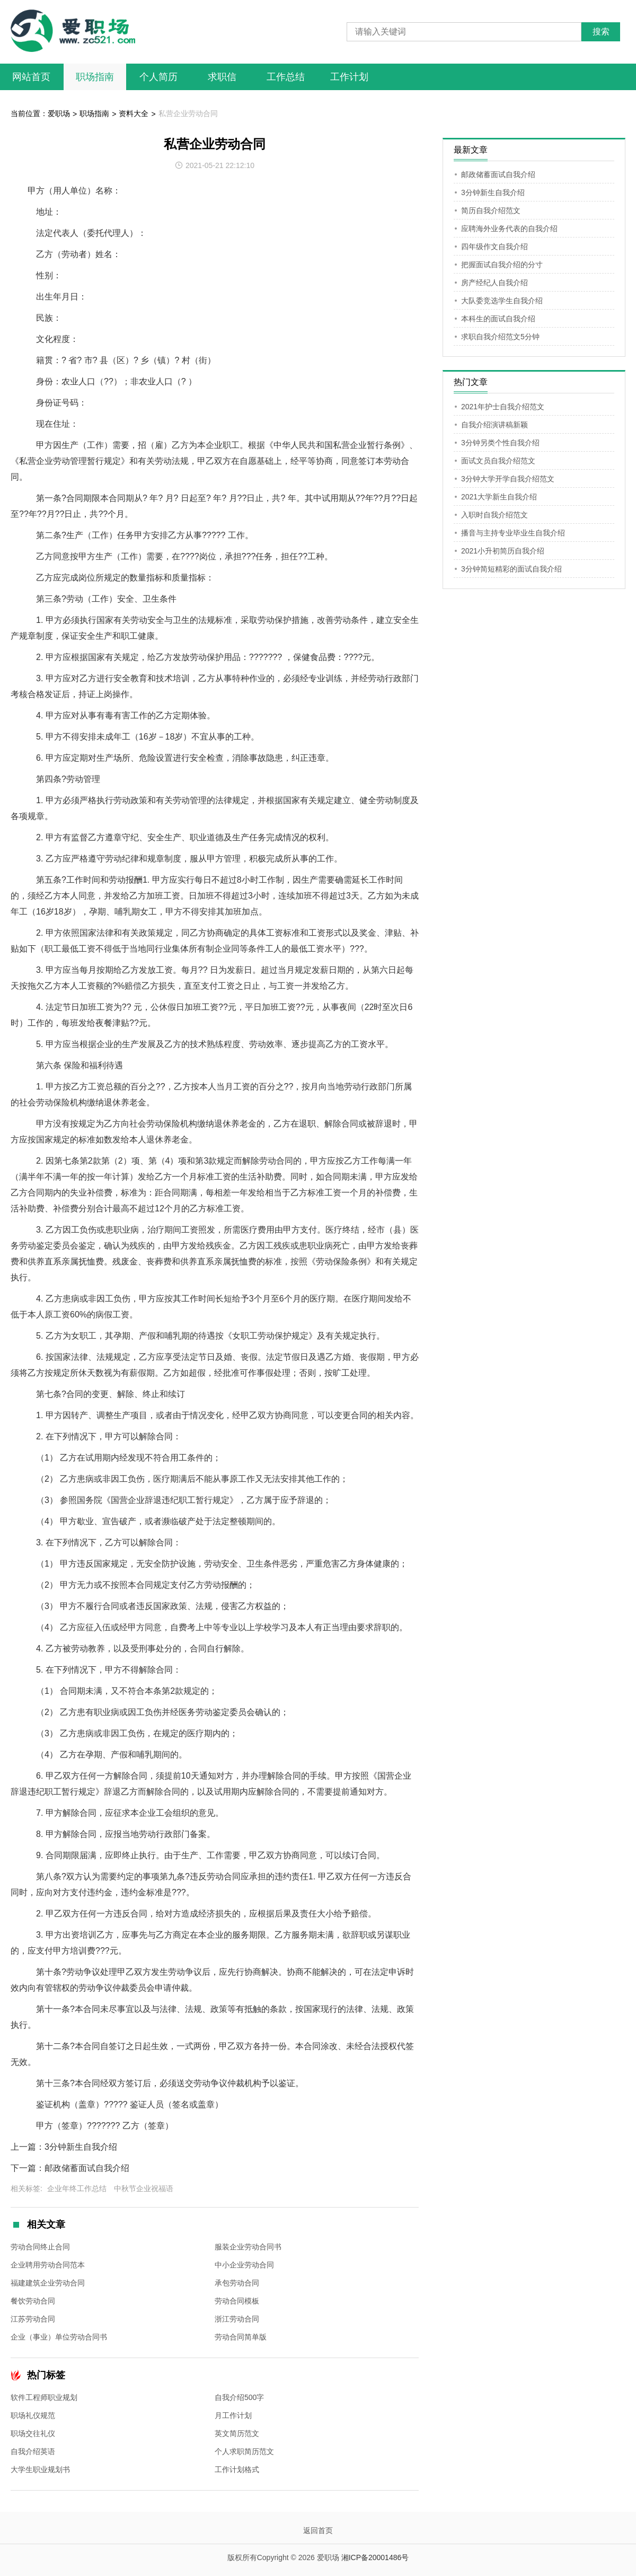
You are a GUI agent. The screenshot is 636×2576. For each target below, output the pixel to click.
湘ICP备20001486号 (375, 2557)
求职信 (222, 77)
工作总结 (286, 77)
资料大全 (133, 113)
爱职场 (59, 113)
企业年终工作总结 (77, 2188)
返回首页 (318, 2530)
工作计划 (349, 77)
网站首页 (31, 77)
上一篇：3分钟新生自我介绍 (64, 2146)
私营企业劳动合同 (188, 113)
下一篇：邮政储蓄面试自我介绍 (70, 2168)
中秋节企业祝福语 (143, 2188)
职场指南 (95, 77)
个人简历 (158, 77)
